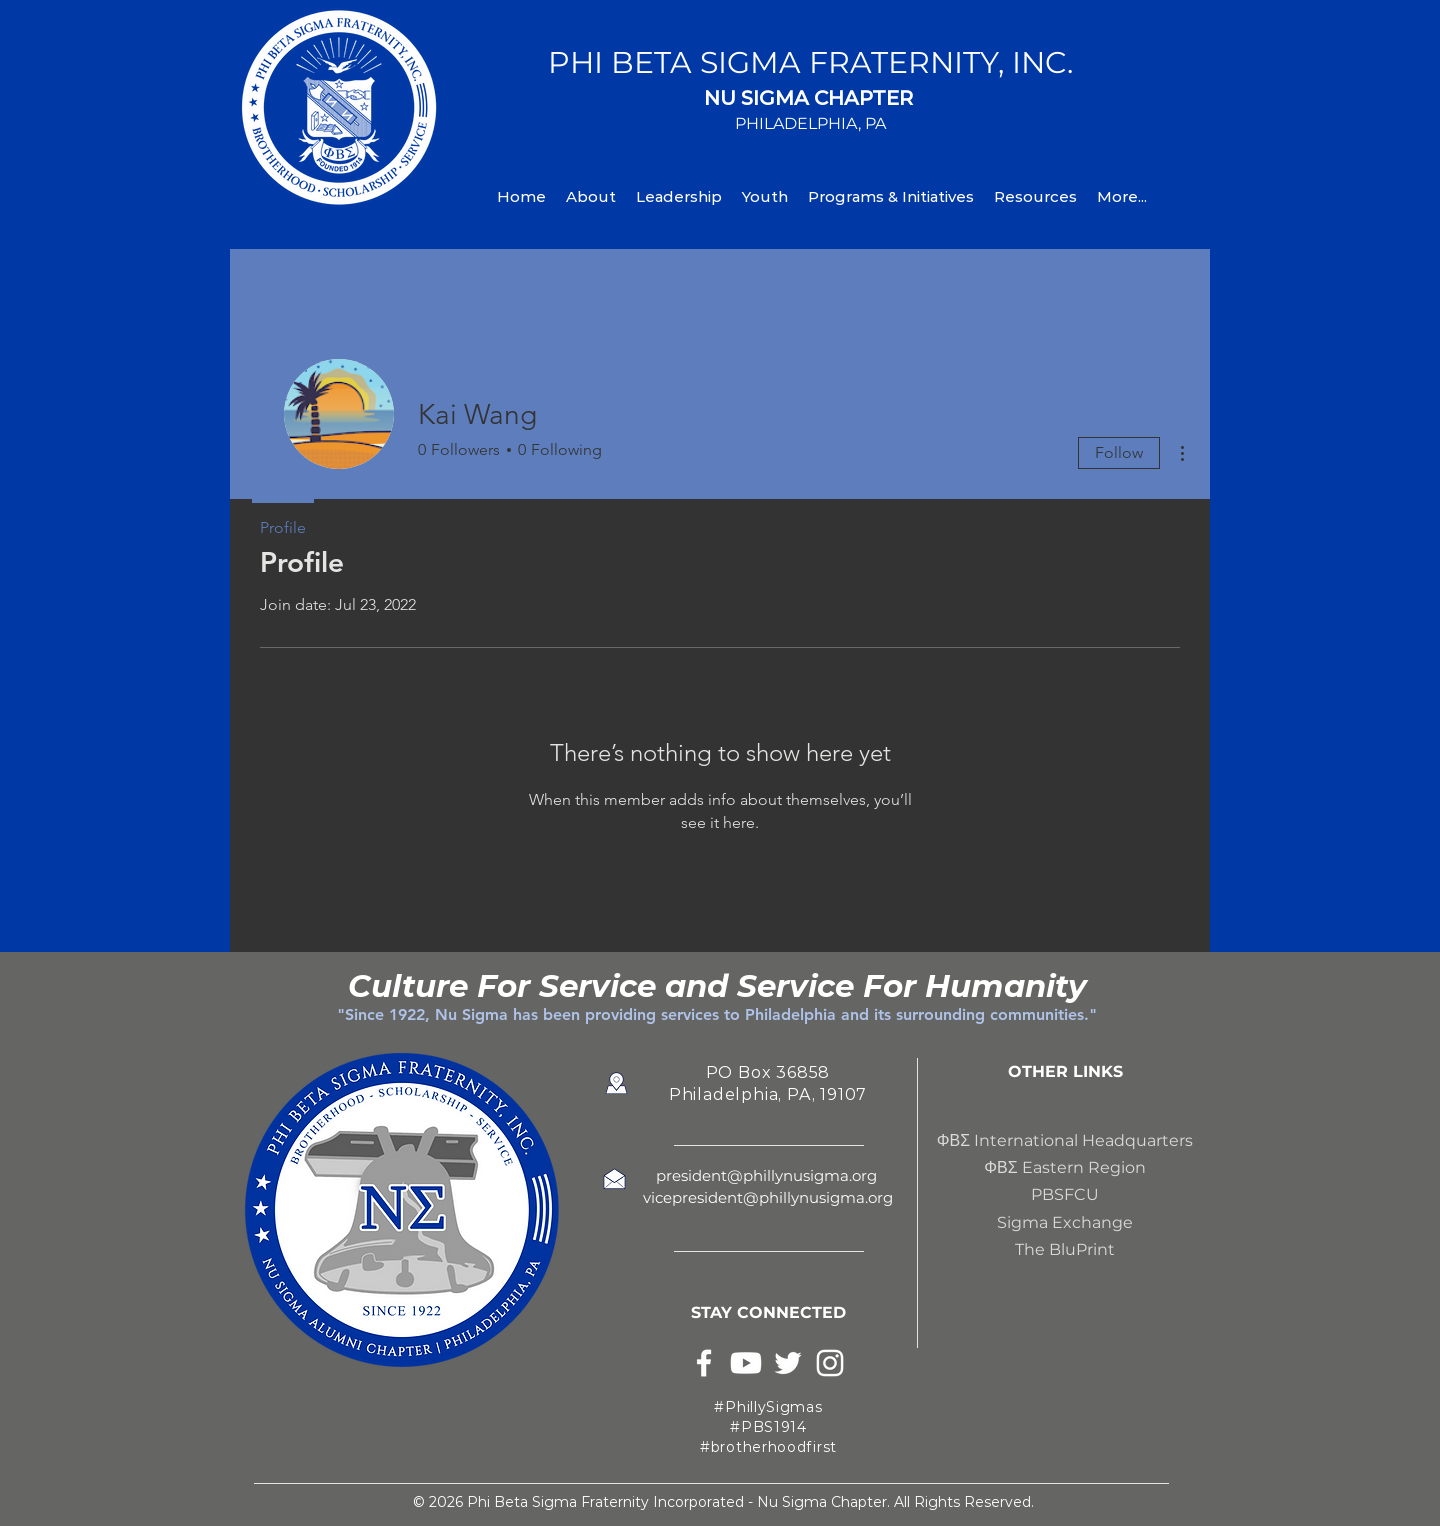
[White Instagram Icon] (830, 1363)
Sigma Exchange (1065, 1222)
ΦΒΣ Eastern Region (1064, 1167)
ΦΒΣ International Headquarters (1065, 1140)
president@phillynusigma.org (768, 1175)
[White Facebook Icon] (704, 1363)
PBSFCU (1065, 1194)
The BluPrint (1065, 1249)
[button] (591, 196)
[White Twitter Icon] (788, 1363)
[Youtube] (746, 1363)
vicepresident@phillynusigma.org (768, 1197)
